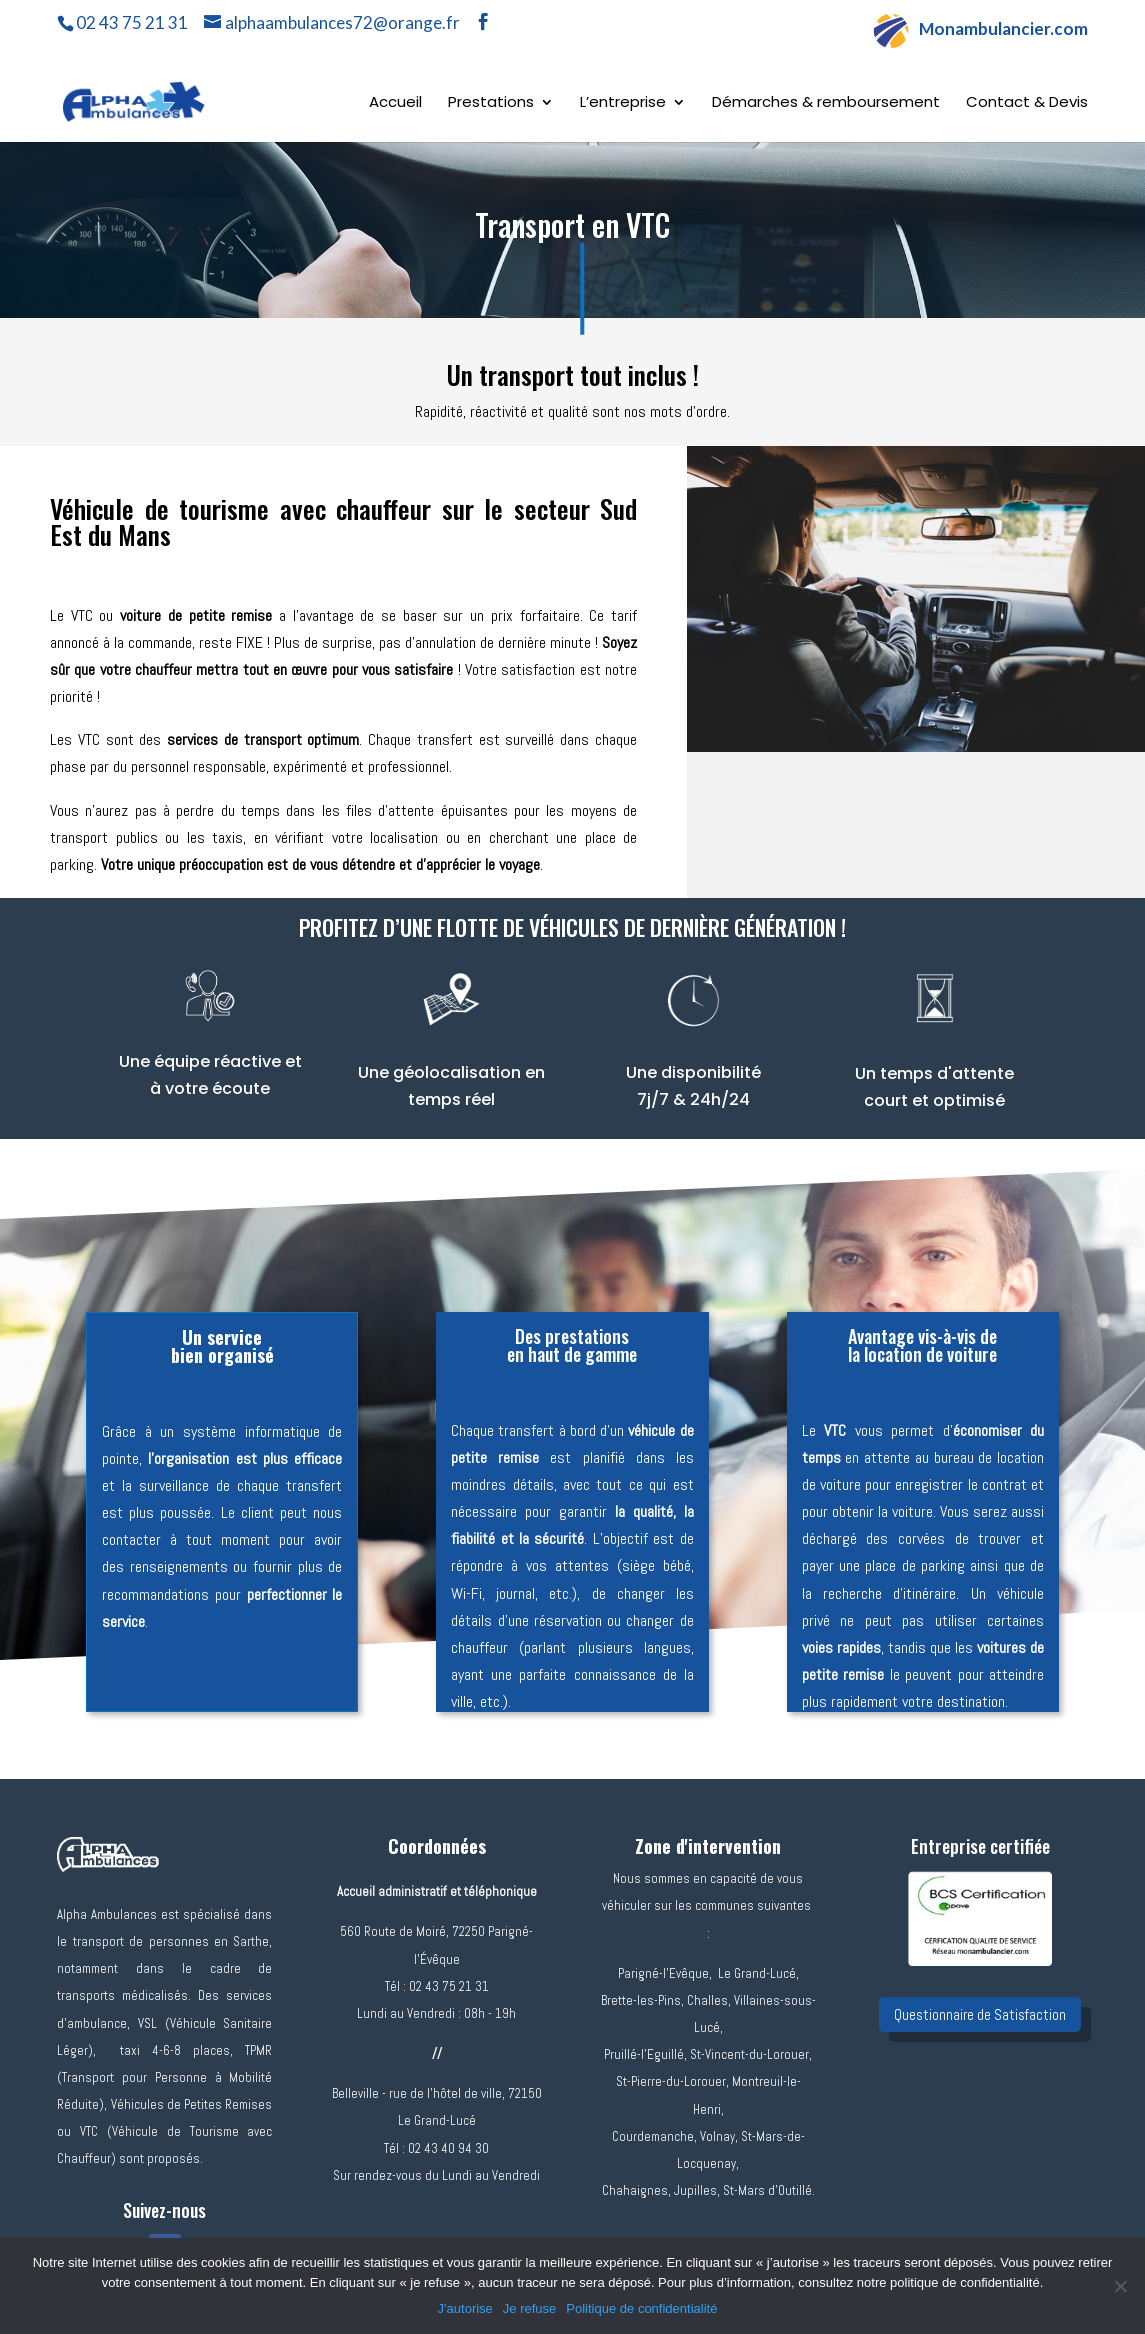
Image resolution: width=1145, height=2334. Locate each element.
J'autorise (465, 2308)
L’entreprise (623, 103)
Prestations (491, 103)
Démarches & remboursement (826, 103)
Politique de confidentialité (641, 2308)
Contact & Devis (1027, 103)
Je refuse (529, 2308)
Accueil (395, 103)
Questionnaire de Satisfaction (980, 2014)
